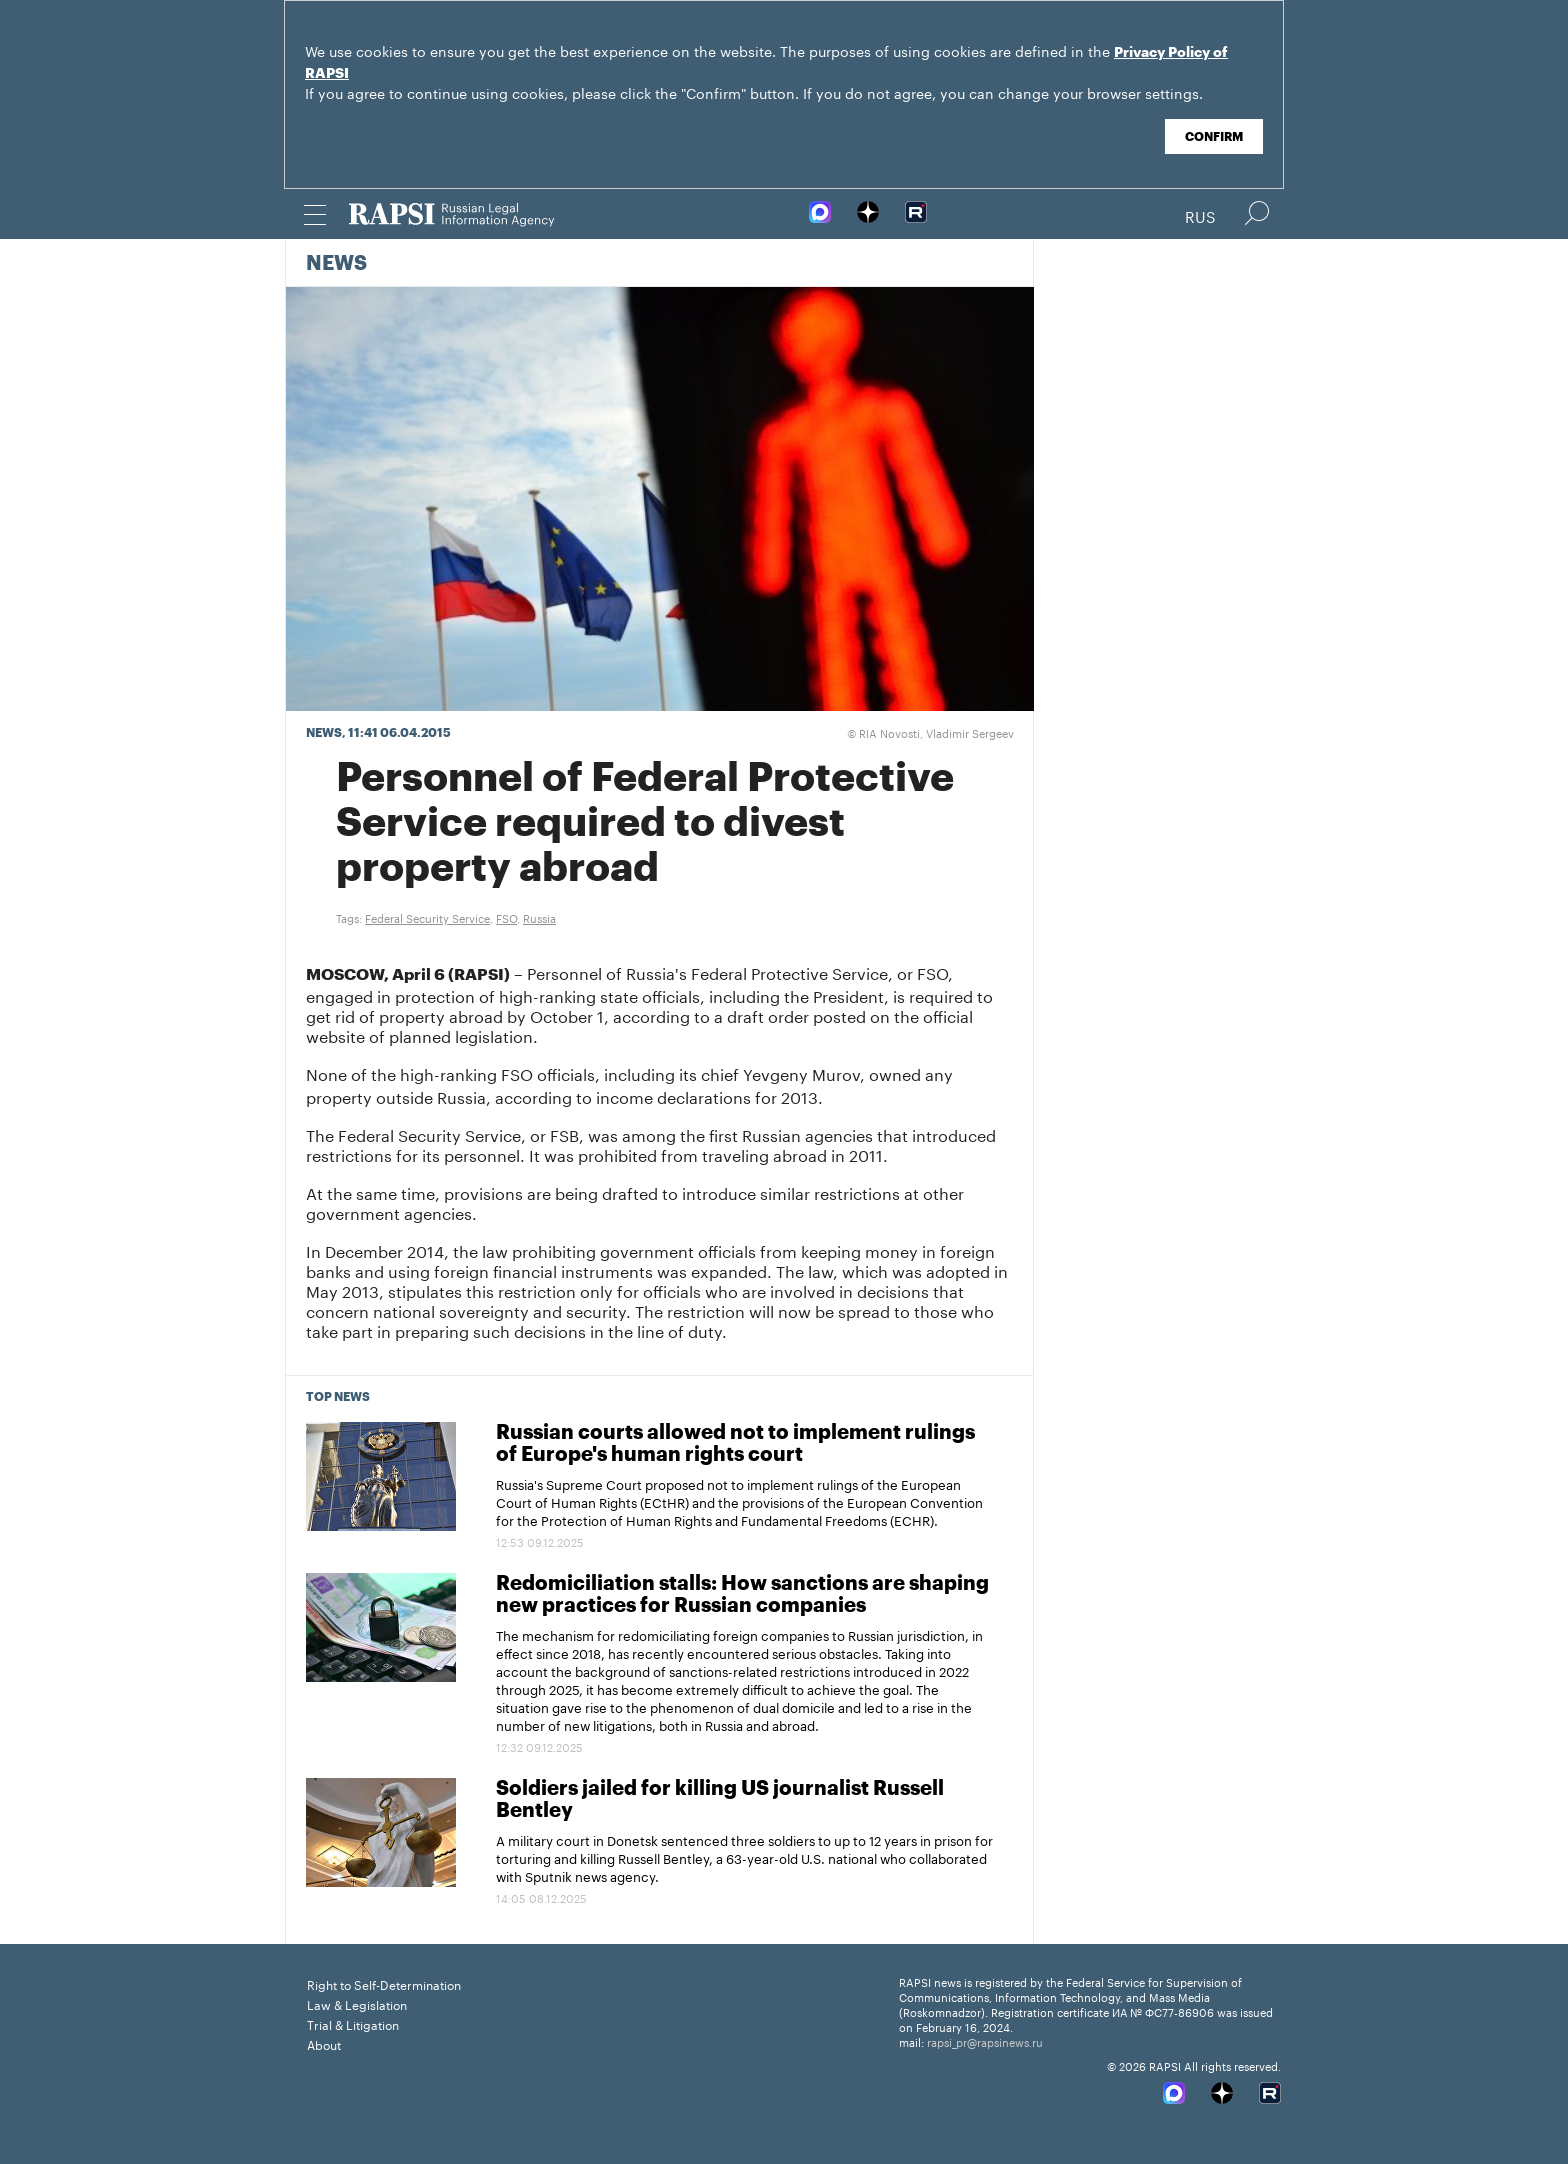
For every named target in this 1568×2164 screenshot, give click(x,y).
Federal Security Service (427, 917)
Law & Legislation (357, 2003)
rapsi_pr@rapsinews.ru (985, 2041)
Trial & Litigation (353, 2023)
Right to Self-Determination (384, 1983)
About (324, 2043)
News (336, 264)
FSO (506, 917)
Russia (539, 917)
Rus (1200, 215)
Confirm (1214, 137)
